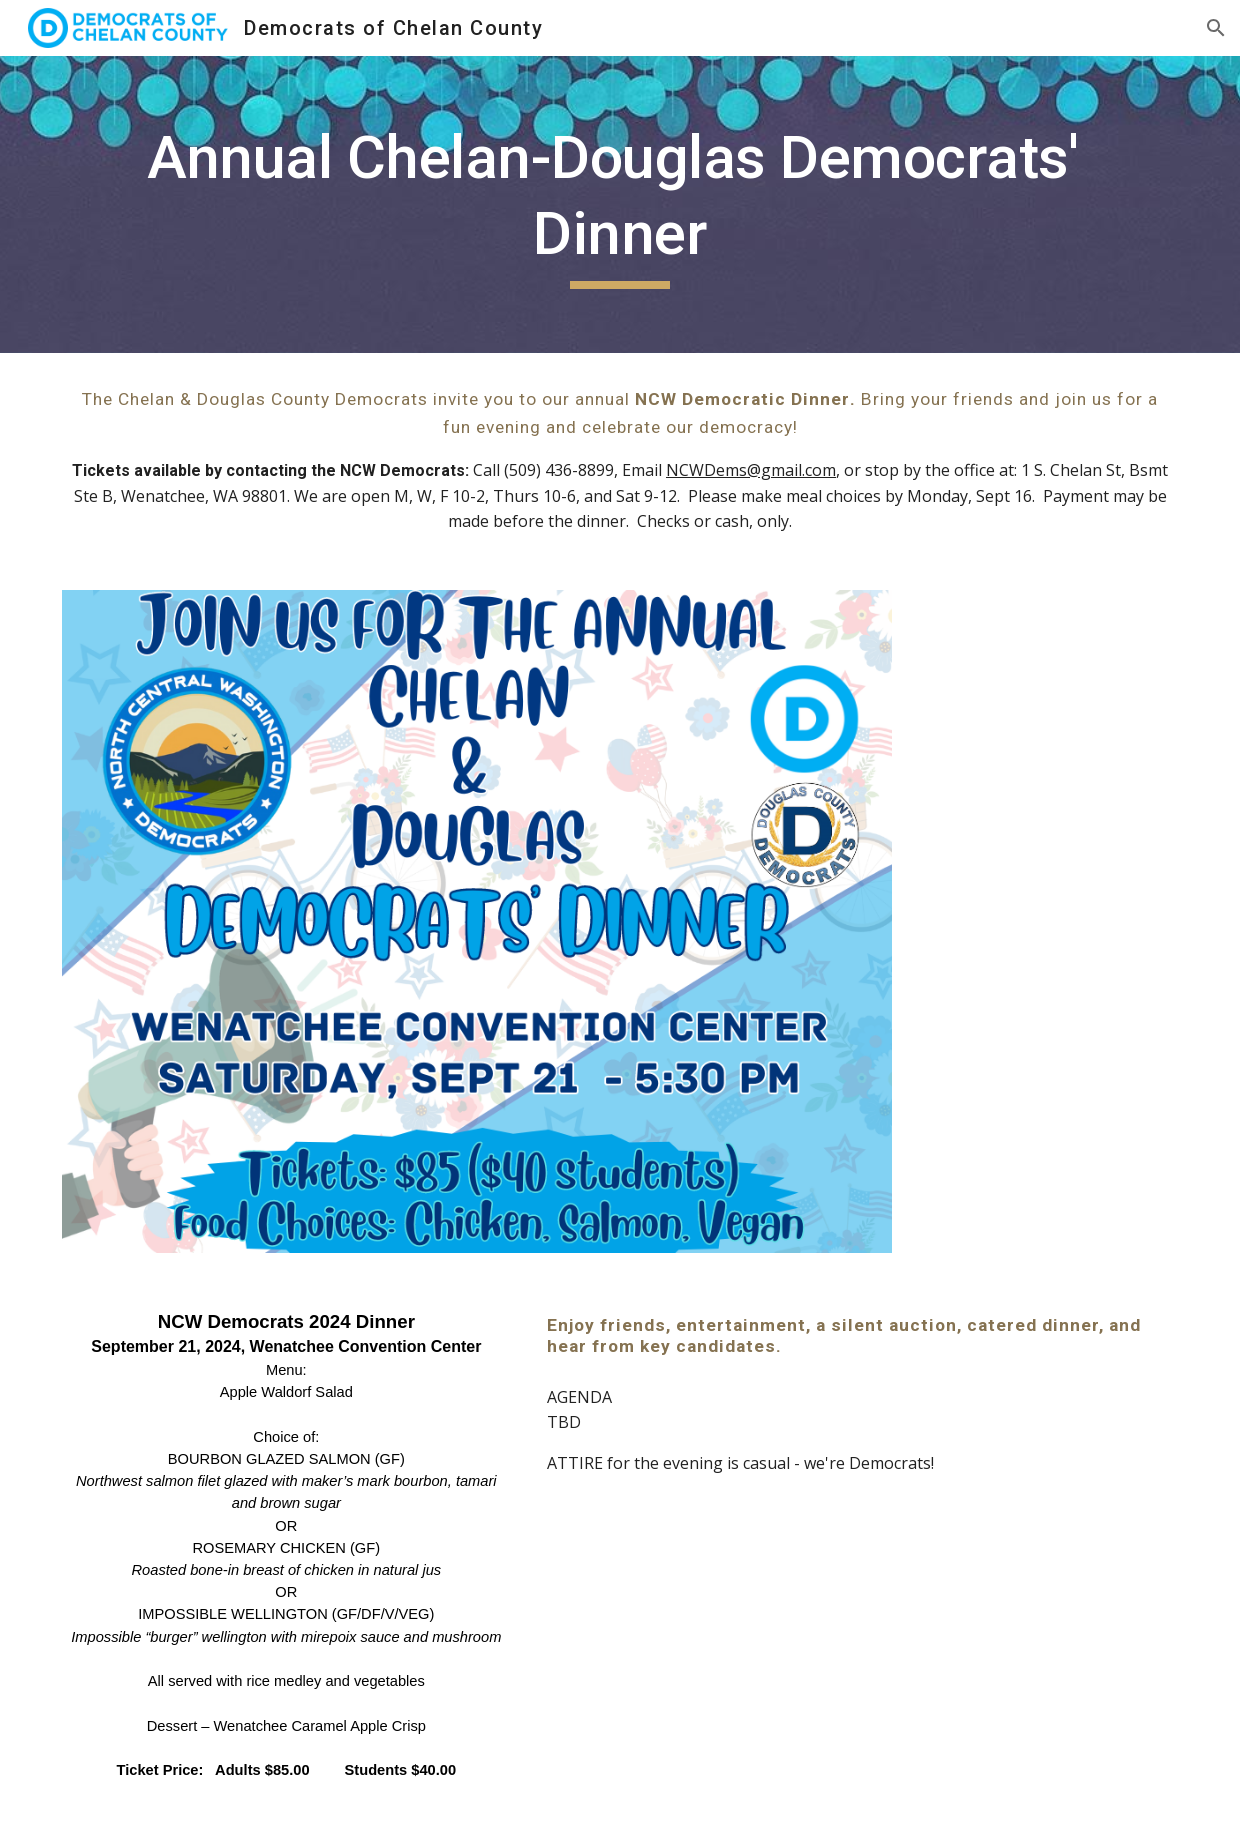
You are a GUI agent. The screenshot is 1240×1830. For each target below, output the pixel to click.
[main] (619, 204)
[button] (1216, 28)
